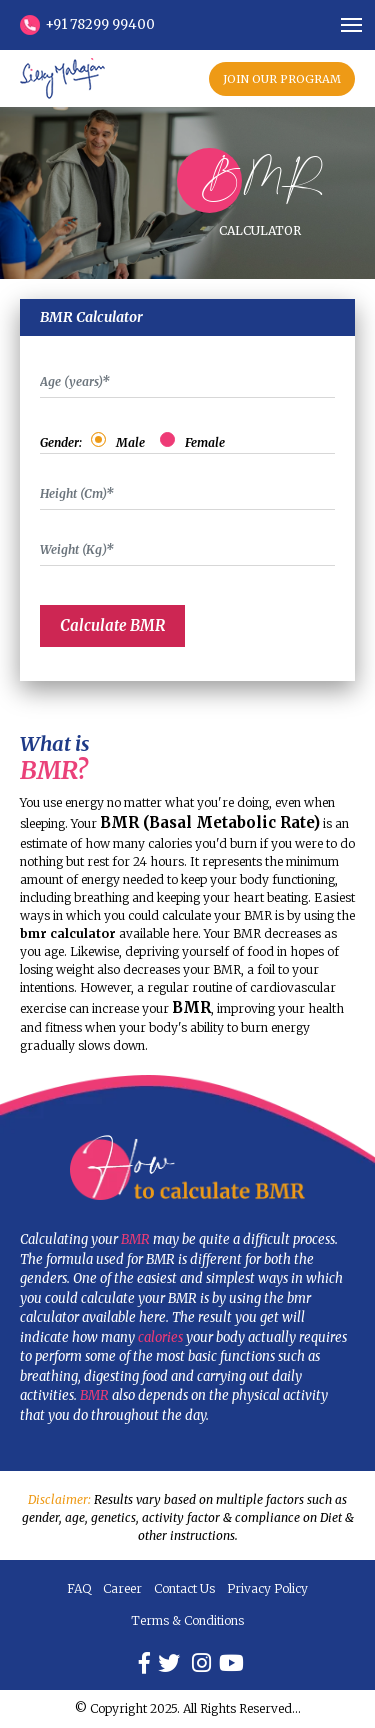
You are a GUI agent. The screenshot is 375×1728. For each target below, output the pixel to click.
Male (133, 442)
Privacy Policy (267, 1588)
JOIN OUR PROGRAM (282, 79)
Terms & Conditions (187, 1620)
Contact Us (184, 1588)
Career (122, 1588)
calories (160, 1337)
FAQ (79, 1588)
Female (202, 442)
